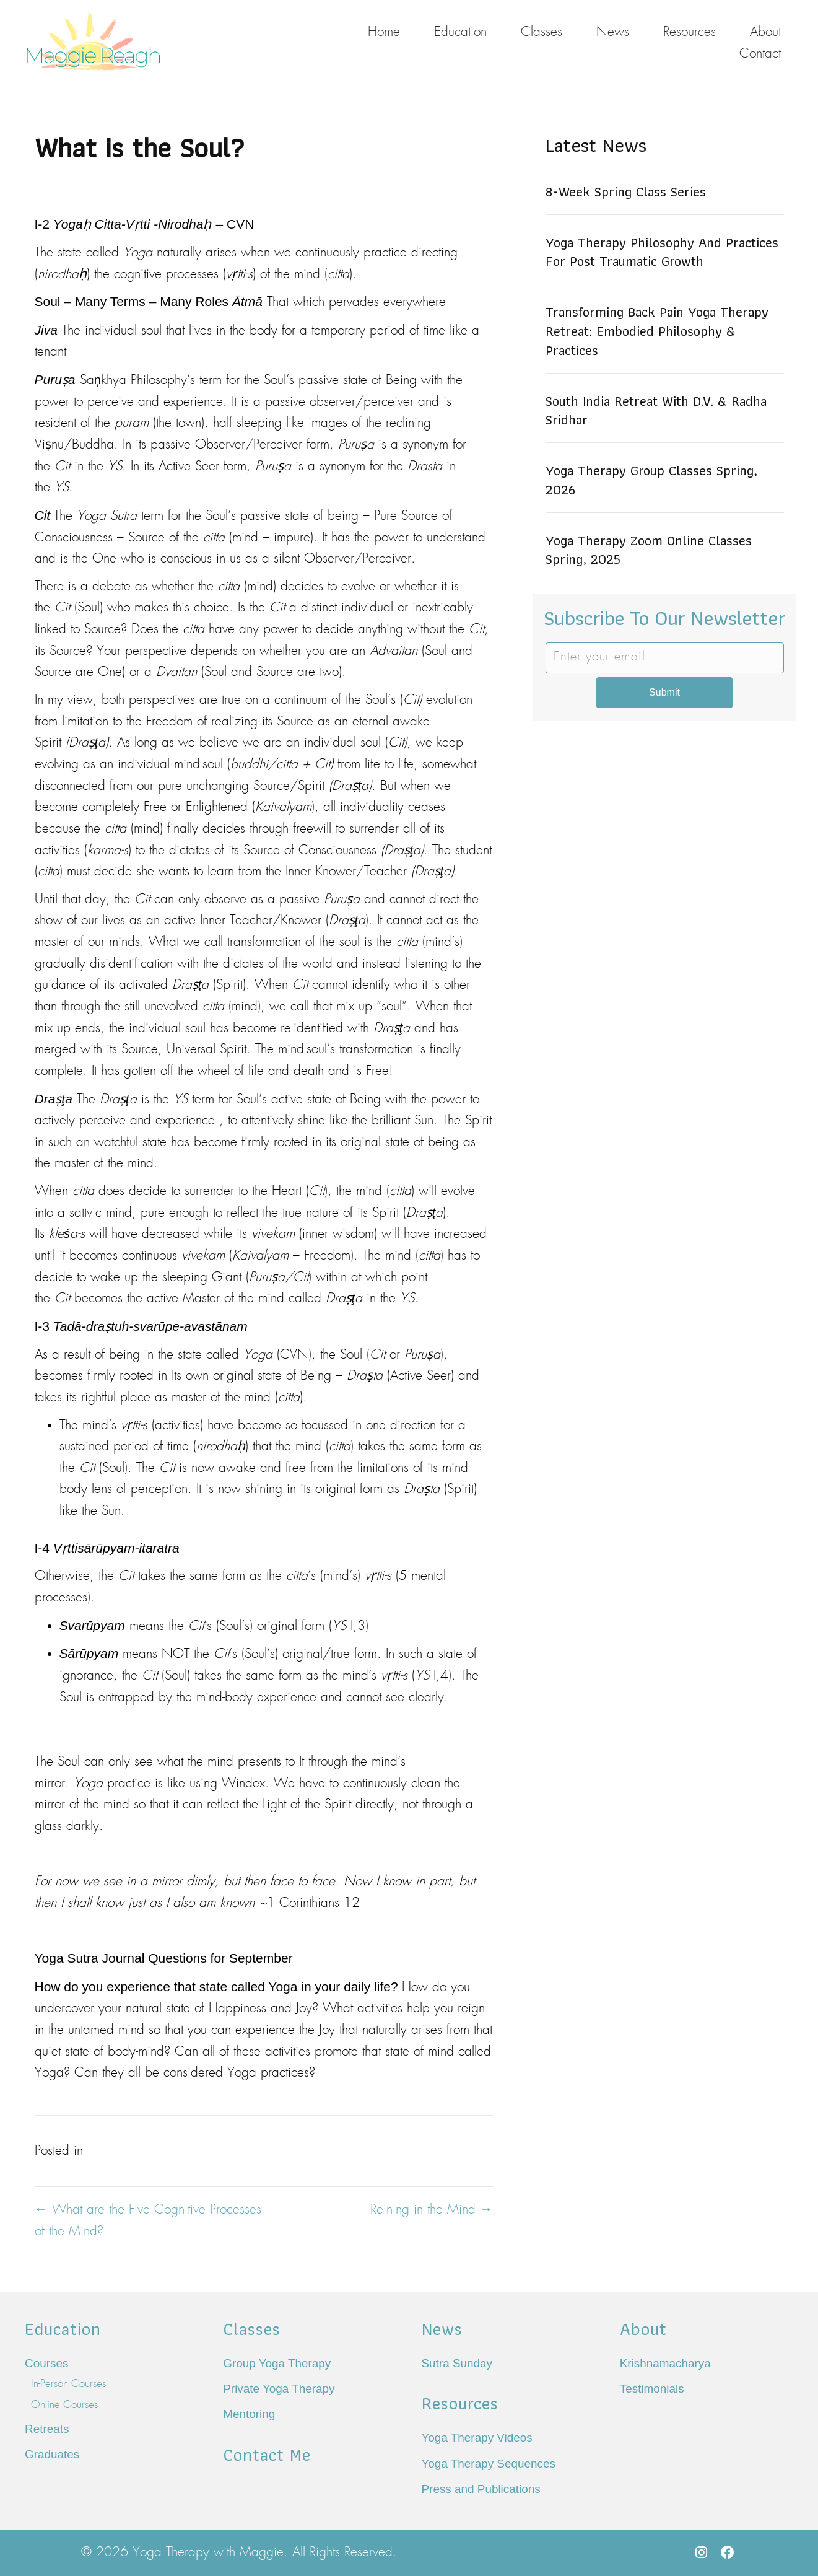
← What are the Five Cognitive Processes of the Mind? (148, 2220)
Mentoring (249, 2413)
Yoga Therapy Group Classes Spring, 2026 (651, 480)
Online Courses (64, 2405)
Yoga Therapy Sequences (488, 2463)
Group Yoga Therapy (277, 2363)
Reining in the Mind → (431, 2209)
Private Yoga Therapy (278, 2388)
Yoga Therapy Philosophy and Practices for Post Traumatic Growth (662, 252)
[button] (701, 2552)
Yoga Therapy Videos (477, 2437)
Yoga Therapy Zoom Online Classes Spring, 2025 (649, 550)
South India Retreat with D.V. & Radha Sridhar (656, 410)
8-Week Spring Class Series (626, 192)
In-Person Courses (68, 2384)
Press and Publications (481, 2488)
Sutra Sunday (457, 2363)
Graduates (52, 2454)
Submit (664, 692)
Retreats (47, 2428)
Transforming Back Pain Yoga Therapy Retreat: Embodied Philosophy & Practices (657, 331)
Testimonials (652, 2388)
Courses (46, 2363)
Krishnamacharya (665, 2363)
